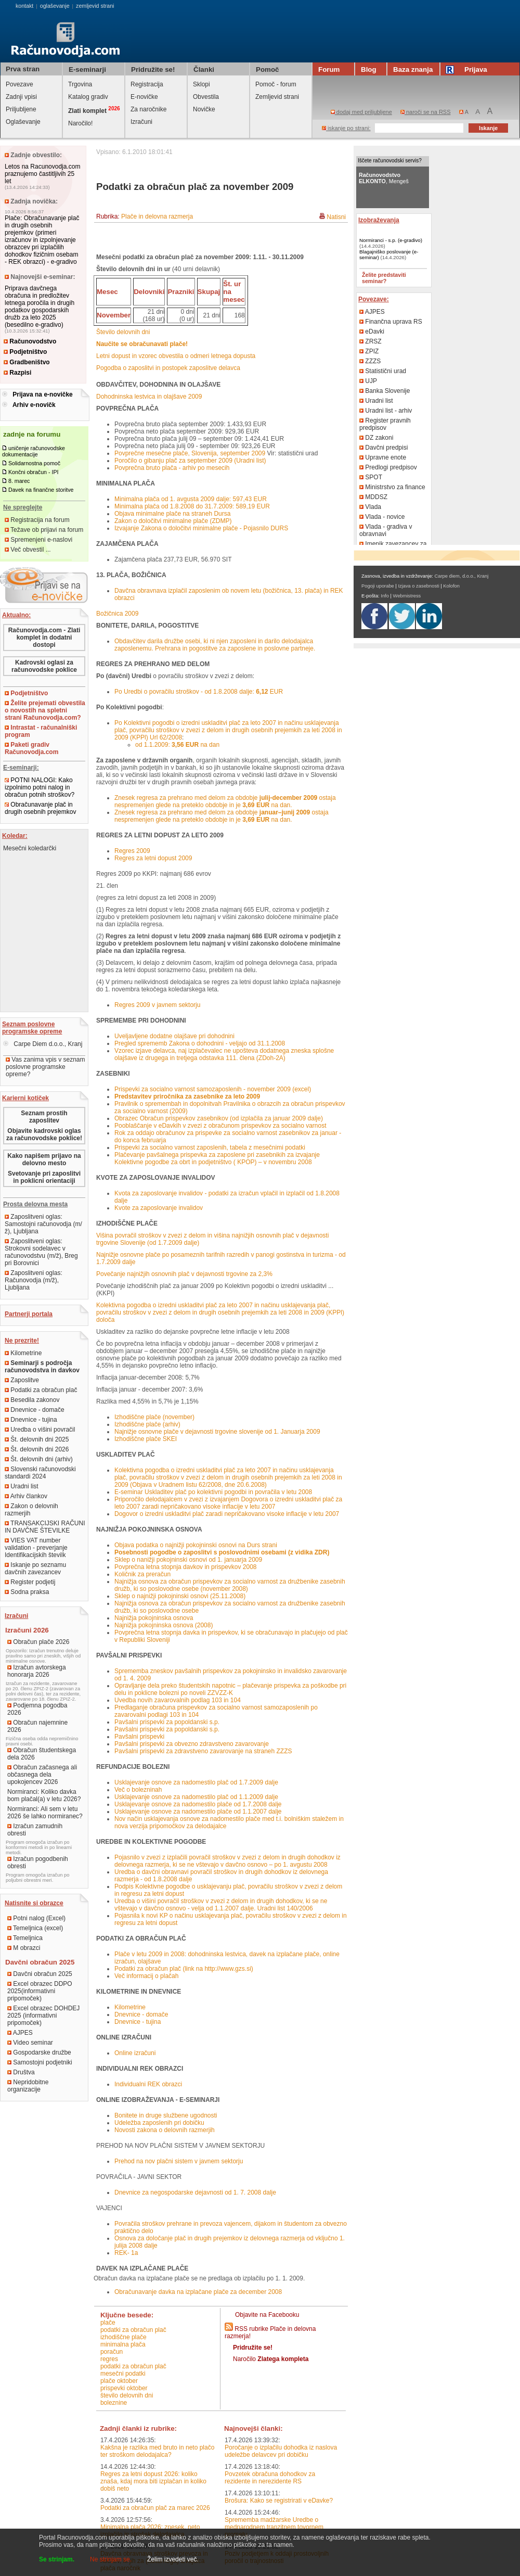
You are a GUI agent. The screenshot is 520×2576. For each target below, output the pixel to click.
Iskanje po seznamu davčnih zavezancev (35, 1568)
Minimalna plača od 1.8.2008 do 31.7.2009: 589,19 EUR (192, 506)
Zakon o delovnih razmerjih (31, 1509)
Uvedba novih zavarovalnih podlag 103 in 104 (177, 1700)
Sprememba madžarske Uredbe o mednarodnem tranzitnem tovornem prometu (274, 2527)
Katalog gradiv (88, 96)
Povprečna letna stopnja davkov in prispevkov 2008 (185, 1567)
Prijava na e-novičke (42, 394)
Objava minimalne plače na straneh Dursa (172, 513)
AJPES (20, 2032)
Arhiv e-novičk (34, 405)
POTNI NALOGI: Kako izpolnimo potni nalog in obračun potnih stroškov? (39, 787)
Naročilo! (80, 123)
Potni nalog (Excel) (36, 1918)
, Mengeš (384, 178)
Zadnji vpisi (21, 96)
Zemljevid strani (277, 96)
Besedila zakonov (32, 1400)
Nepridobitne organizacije (27, 2085)
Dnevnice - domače (34, 1409)
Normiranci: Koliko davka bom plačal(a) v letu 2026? (44, 1795)
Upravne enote (382, 457)
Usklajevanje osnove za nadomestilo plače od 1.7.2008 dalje (198, 1804)
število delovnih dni (126, 2395)
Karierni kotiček (25, 1098)
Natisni (336, 217)
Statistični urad (382, 371)
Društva (21, 2072)
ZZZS (370, 361)
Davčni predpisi (383, 447)
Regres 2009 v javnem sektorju (157, 1005)
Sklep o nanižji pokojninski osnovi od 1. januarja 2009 (188, 1559)
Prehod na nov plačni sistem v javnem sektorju (178, 2161)
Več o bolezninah (138, 1789)
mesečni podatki (123, 2373)
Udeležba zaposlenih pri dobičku (159, 2122)
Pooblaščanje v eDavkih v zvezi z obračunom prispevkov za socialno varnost (220, 1125)
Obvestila (206, 96)
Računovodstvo (30, 341)
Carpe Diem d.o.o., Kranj (42, 1044)
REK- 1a (126, 2252)
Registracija (147, 84)
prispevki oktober (124, 2388)
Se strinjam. (56, 2559)
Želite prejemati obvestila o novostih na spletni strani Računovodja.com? (45, 710)
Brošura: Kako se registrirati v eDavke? (279, 2500)
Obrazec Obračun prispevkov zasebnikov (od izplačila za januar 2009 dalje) (218, 1118)
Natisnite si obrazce (34, 1903)
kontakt (24, 6)
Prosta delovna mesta (35, 1204)
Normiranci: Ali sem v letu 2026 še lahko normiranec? (45, 1812)
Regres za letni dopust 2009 (153, 858)
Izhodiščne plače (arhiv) (147, 1424)
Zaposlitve (22, 1380)
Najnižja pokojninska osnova (153, 1618)
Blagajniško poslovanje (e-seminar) (388, 254)
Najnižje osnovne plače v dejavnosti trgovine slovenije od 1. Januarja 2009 (217, 1431)
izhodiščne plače (123, 2337)
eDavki (371, 331)
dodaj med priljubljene (361, 112)
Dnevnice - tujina (31, 1419)
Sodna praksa (27, 1592)
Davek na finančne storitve (41, 490)
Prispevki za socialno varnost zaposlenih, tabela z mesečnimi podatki (209, 1147)
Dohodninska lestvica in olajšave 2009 (149, 396)
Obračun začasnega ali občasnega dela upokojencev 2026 (42, 1775)
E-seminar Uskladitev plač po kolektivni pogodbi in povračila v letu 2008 (213, 1492)
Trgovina (80, 84)
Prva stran (23, 69)
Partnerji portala (29, 1314)
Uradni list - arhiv (385, 410)
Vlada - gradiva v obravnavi (385, 530)
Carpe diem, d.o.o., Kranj (462, 576)
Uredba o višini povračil (40, 1429)
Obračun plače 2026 (38, 1642)
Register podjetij (30, 1582)
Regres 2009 (132, 851)
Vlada (370, 507)
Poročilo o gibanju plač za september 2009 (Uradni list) (190, 460)
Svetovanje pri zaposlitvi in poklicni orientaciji (44, 1177)
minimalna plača (123, 2344)
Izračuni (141, 121)
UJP (368, 381)
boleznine (113, 2402)
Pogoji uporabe (377, 586)
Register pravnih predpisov (385, 424)
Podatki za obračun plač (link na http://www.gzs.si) (183, 1968)
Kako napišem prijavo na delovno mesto (44, 1159)
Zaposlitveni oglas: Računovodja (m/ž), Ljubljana (33, 1280)
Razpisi (17, 372)
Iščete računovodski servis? (390, 160)
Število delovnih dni (123, 332)
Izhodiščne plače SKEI (145, 1439)
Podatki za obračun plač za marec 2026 (155, 2507)
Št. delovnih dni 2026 (37, 1449)
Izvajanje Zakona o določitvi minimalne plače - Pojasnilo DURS (201, 528)
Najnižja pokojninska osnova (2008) (163, 1625)
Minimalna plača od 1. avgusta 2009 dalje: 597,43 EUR (190, 499)
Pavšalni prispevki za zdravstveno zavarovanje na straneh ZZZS (203, 1751)
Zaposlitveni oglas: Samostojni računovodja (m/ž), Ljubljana (43, 1224)
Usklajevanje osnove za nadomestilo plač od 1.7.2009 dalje (196, 1782)
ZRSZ (370, 341)
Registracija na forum (37, 520)
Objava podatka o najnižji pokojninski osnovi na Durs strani (195, 1545)
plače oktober (119, 2380)
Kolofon (451, 586)
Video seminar (30, 2042)
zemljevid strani (95, 6)
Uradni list (21, 1486)
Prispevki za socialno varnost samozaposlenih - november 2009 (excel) (212, 1089)
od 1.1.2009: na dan (177, 744)
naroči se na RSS (425, 112)
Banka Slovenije (384, 390)
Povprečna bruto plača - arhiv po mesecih (171, 467)
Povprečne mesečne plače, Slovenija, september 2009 (189, 453)
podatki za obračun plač (133, 2329)
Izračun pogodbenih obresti (37, 1862)
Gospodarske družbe (39, 2052)
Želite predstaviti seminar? (384, 278)
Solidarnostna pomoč (34, 463)
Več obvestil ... (28, 549)
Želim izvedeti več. (173, 2559)
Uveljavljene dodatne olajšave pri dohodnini (174, 1036)
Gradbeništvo (27, 362)
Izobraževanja (378, 220)
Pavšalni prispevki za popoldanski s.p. (166, 1722)
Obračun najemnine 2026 (37, 1726)
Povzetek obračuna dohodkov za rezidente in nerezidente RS (270, 2477)
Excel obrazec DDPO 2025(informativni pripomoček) (39, 1991)
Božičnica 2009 (117, 613)
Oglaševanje (23, 121)
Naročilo (270, 2359)
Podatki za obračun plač (41, 1390)
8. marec (19, 481)
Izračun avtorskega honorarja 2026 (36, 1671)
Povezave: (373, 299)
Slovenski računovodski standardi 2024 (40, 1472)
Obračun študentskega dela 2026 (41, 1753)
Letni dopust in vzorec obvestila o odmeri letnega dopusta (175, 356)
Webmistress (407, 595)
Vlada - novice (382, 516)
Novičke (204, 109)
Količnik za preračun (142, 1574)
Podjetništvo (25, 351)
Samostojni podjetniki (39, 2062)
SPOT (370, 477)
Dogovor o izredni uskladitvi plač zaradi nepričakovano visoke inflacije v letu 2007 (226, 1513)
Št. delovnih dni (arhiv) (39, 1459)
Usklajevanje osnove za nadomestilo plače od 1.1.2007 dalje (198, 1811)
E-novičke (144, 96)
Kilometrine (23, 1353)
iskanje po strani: (346, 128)
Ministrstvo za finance (392, 487)
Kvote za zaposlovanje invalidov (158, 1208)
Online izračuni (134, 2053)
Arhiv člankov (26, 1496)
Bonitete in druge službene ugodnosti (165, 2115)
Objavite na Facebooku (267, 2314)
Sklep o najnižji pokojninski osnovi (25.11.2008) (179, 1596)
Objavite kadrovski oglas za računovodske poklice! (44, 1134)
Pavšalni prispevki (139, 1736)
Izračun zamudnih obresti (34, 1829)
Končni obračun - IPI (33, 472)
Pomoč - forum (275, 84)
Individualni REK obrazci (148, 2084)
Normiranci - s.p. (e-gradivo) (390, 240)
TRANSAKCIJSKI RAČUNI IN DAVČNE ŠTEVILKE (45, 1527)
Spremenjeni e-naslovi (38, 539)
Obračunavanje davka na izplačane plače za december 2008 (198, 2292)
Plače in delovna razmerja (157, 216)
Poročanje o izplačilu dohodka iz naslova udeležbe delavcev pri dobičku (281, 2451)
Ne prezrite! (22, 1340)
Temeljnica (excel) (35, 1928)
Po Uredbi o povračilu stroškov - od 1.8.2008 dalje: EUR (198, 691)
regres (109, 2359)
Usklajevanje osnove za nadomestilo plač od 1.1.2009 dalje (196, 1797)
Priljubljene (21, 109)
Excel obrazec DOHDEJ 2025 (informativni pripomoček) (43, 2015)
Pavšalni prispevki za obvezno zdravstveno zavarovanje (191, 1744)
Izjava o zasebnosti (418, 586)
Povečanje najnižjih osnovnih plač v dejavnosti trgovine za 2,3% (184, 1274)
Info (385, 595)
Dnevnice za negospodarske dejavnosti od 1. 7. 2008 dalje (195, 2192)
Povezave (19, 84)
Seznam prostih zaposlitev (44, 1117)
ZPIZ (369, 351)
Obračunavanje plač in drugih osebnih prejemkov (40, 808)
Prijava (468, 69)
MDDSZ (373, 497)
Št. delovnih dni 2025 (37, 1439)
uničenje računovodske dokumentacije (33, 451)
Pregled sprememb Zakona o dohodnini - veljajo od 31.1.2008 (199, 1043)
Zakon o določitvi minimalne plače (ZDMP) (172, 521)
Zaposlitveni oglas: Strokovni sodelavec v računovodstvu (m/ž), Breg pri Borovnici (41, 1252)
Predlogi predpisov (388, 467)
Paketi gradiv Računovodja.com (31, 748)
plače (107, 2322)
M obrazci (23, 1948)
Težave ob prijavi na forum (44, 529)
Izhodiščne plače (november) (154, 1417)
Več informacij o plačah (146, 1976)
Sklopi (201, 84)
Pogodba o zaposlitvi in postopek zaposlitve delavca (168, 368)
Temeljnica (25, 1938)
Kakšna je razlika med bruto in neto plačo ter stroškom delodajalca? (157, 2451)
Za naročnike (148, 109)
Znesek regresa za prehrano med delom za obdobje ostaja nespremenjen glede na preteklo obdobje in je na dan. (225, 801)
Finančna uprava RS (390, 321)
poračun (111, 2351)
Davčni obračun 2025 (39, 1974)
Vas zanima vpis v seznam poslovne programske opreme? (45, 1067)
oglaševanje (55, 6)
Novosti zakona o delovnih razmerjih (164, 2130)
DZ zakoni (376, 437)
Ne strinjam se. (111, 2559)
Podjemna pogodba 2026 (37, 1709)
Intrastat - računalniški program (41, 731)
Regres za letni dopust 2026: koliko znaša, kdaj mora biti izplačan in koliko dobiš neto (153, 2481)
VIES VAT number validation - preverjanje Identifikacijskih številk (36, 1548)
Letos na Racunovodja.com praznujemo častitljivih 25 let (42, 174)
